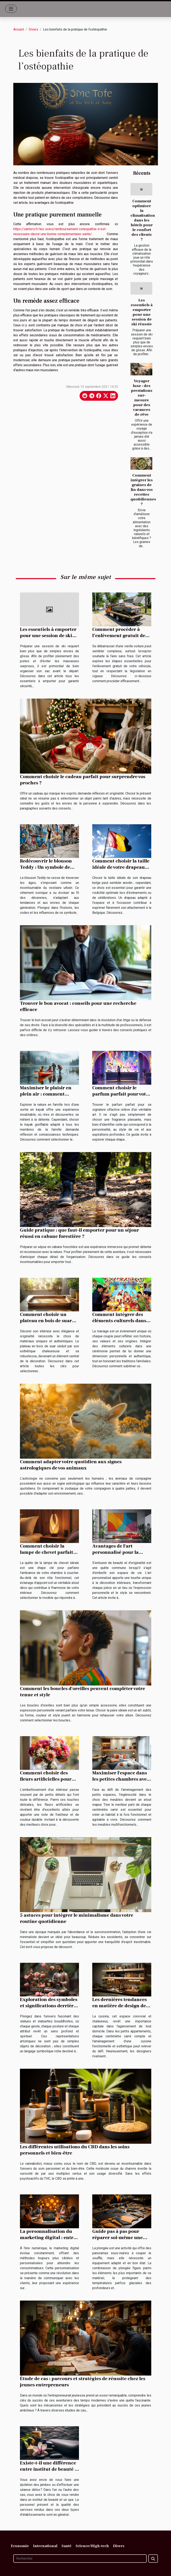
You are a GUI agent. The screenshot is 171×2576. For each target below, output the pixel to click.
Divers (33, 29)
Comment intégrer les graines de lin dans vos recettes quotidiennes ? (143, 489)
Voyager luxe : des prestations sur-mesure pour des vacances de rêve (141, 397)
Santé (66, 2546)
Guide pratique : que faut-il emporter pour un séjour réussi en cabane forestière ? (79, 1233)
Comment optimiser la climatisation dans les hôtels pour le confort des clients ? (142, 220)
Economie (20, 2546)
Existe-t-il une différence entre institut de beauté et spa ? (49, 2469)
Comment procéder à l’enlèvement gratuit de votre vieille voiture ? (118, 635)
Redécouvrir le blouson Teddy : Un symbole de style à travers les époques (49, 867)
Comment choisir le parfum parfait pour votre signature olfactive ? (121, 1094)
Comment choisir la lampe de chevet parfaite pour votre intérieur (48, 1552)
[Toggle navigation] (11, 9)
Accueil (18, 29)
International (45, 2546)
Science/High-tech (92, 2546)
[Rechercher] (80, 2558)
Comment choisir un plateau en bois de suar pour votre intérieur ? (46, 1320)
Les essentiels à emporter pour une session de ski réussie (142, 312)
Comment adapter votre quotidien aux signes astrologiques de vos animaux (71, 1465)
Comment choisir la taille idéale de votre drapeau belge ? (120, 867)
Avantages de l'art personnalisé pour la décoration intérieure (117, 1552)
